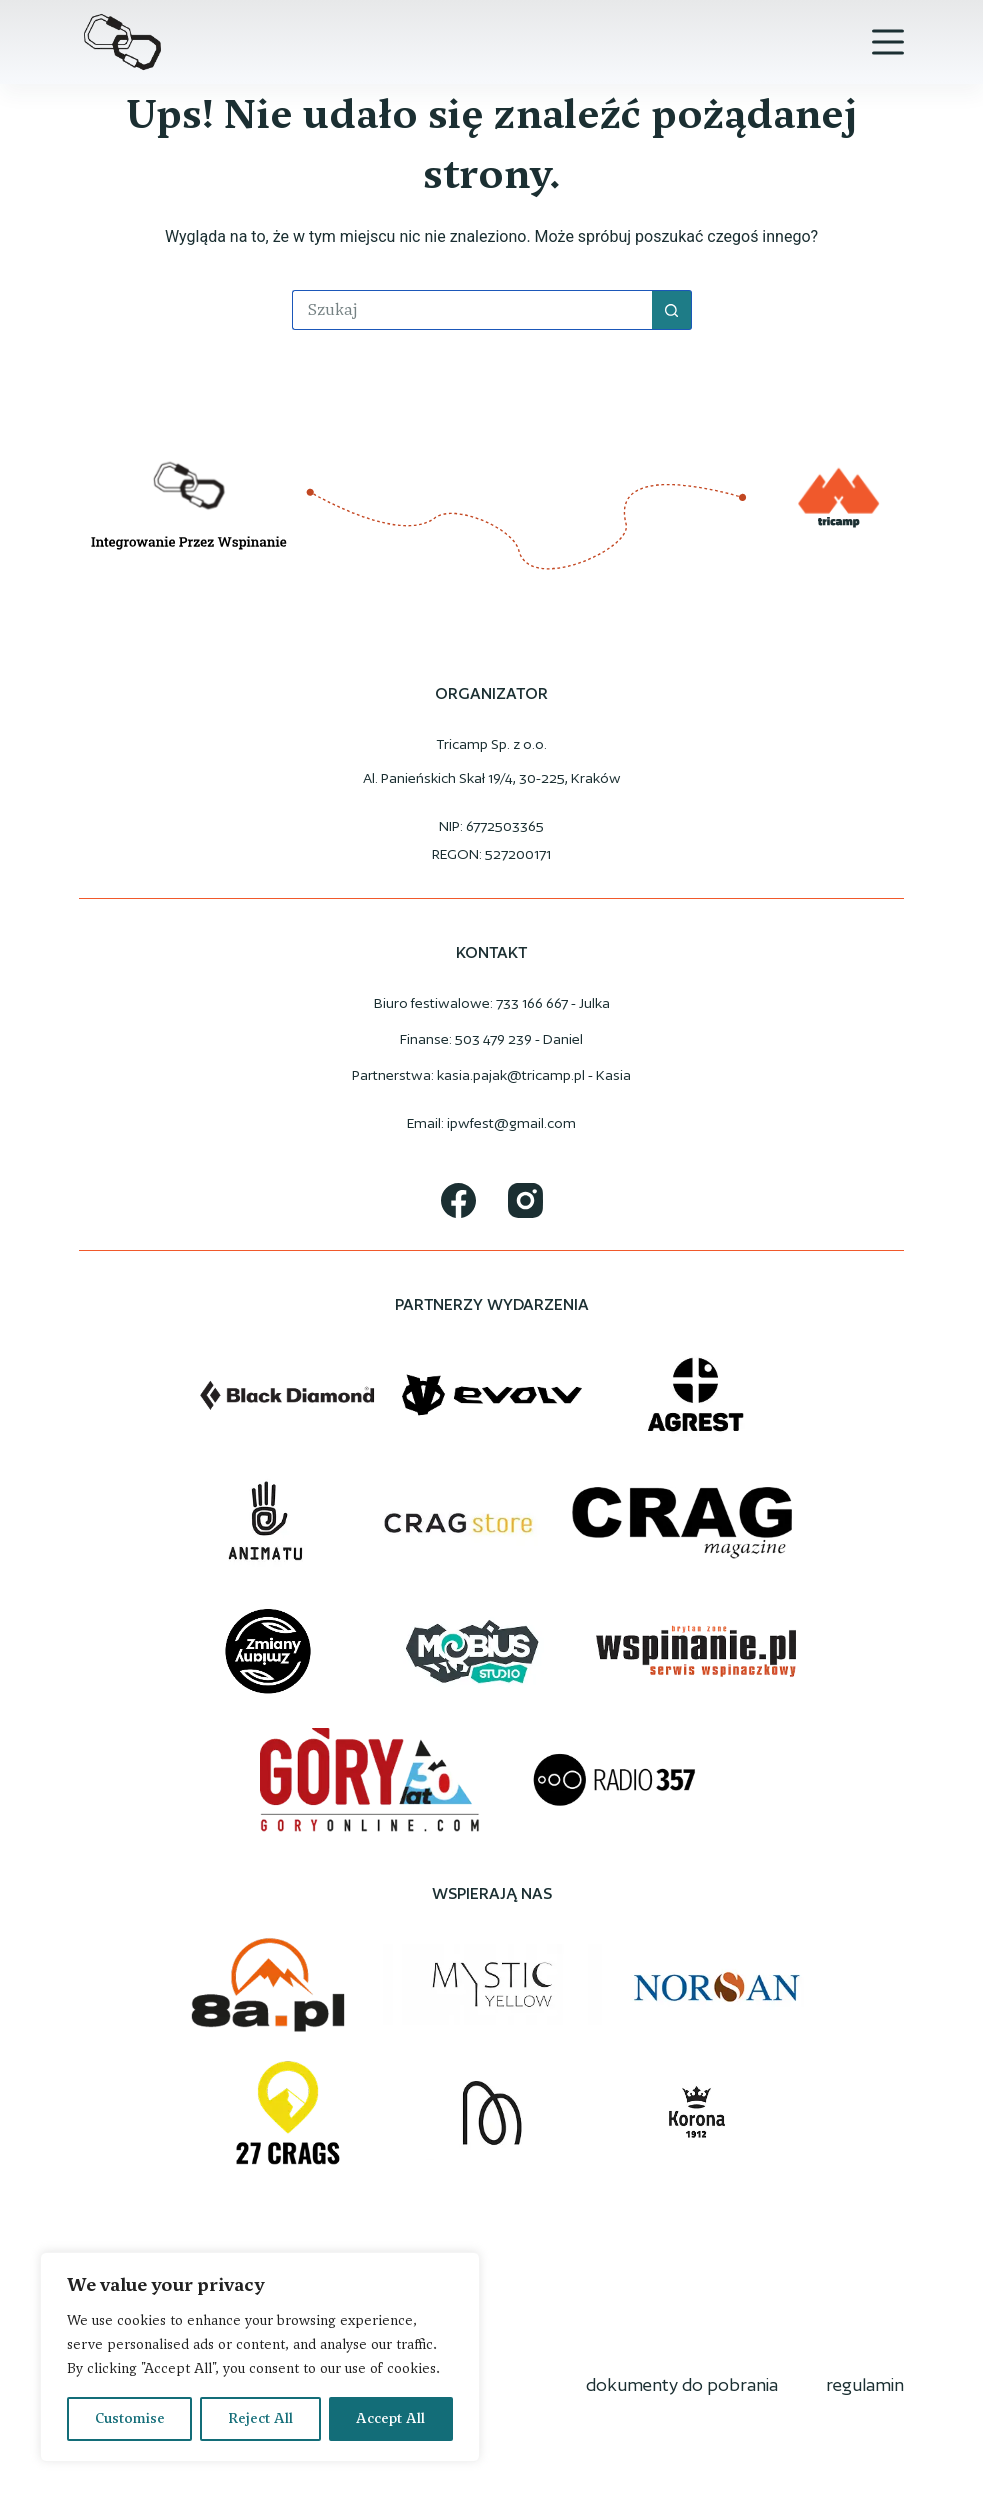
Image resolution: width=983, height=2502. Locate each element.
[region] (260, 2357)
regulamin (865, 2384)
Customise (130, 2418)
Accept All (390, 2418)
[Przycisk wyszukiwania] (672, 310)
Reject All (260, 2418)
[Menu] (888, 42)
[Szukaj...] (472, 310)
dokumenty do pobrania (682, 2384)
